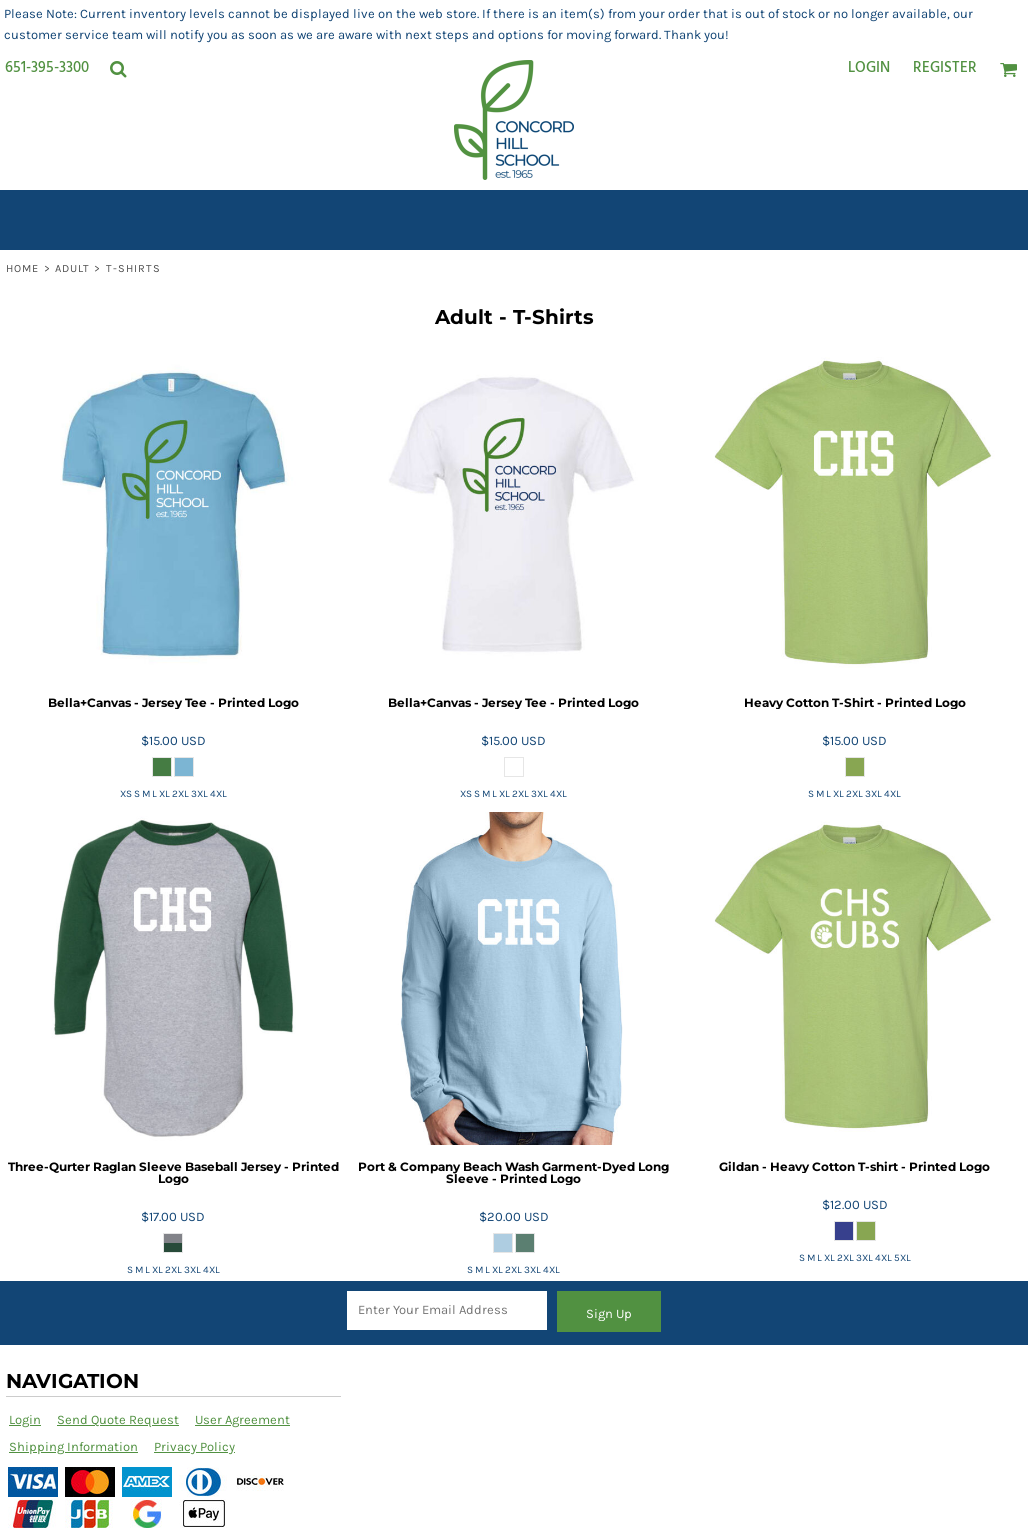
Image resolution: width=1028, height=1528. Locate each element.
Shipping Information (73, 1446)
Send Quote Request (118, 1419)
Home (22, 268)
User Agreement (242, 1419)
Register (945, 68)
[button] (118, 69)
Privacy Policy (194, 1446)
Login (869, 68)
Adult (73, 268)
